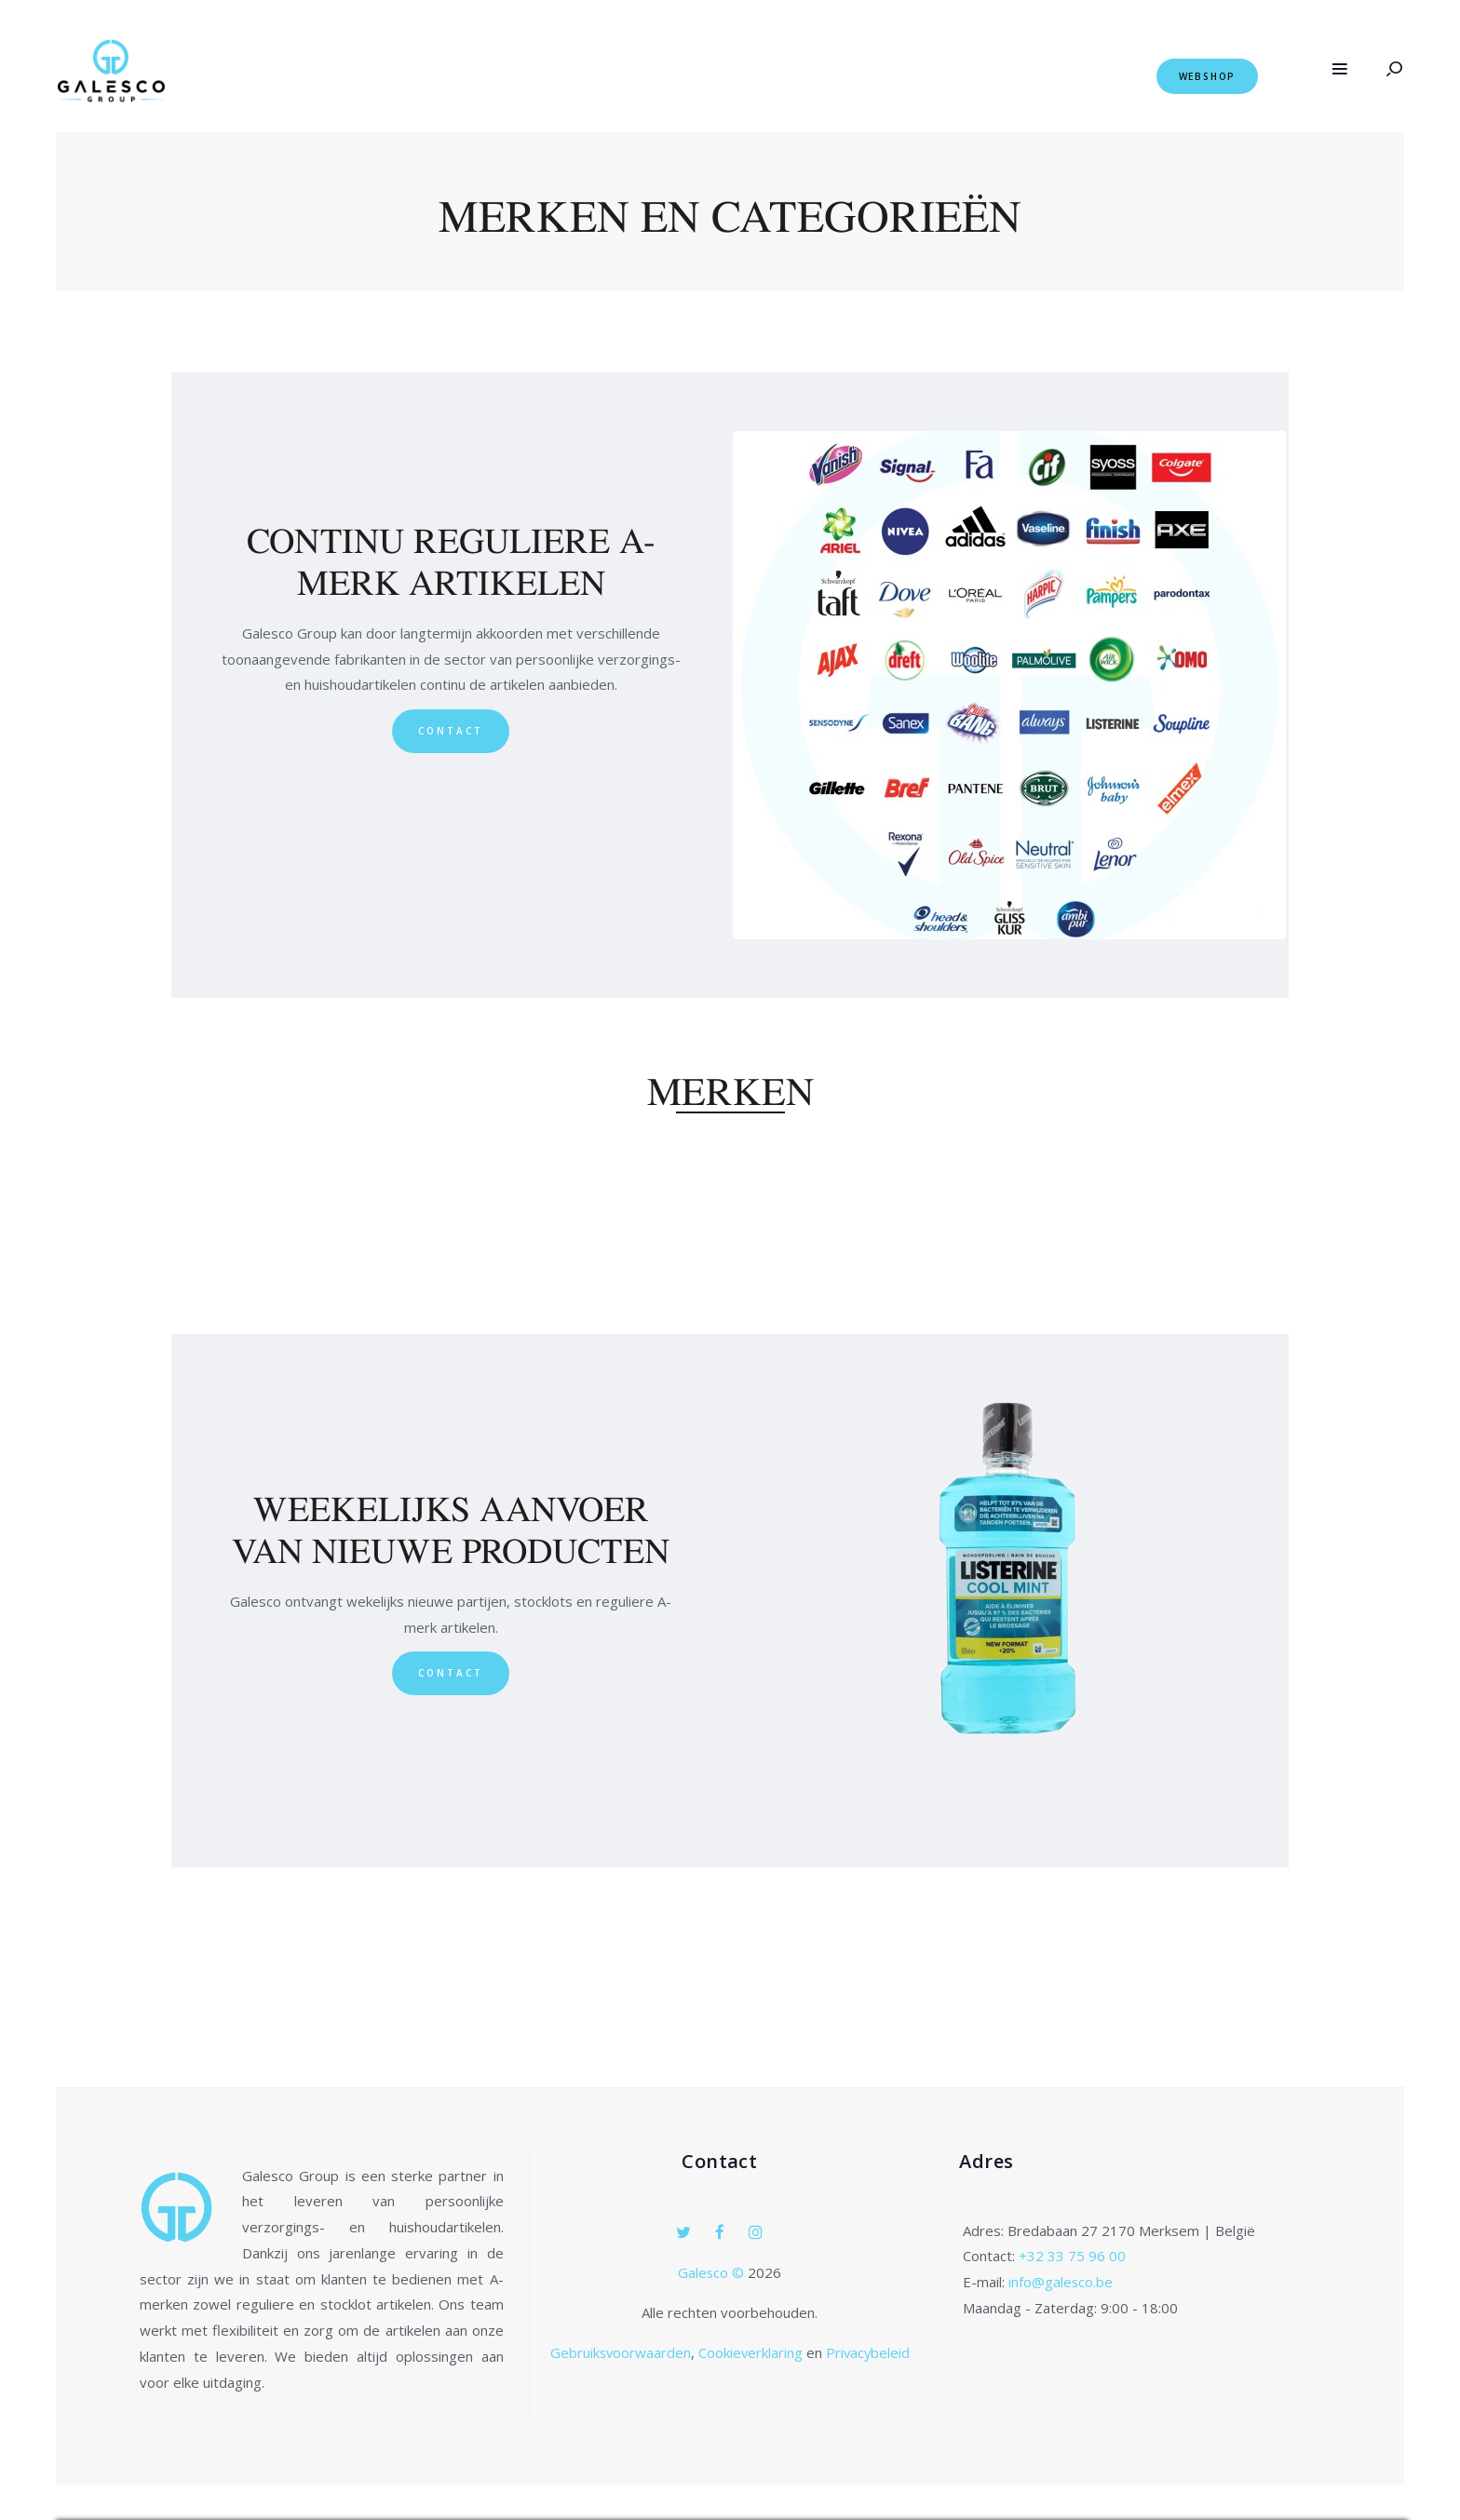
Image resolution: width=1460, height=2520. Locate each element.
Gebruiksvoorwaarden (619, 2352)
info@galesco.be (1061, 2281)
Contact (450, 730)
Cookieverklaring (750, 2352)
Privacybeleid (869, 2352)
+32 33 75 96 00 (1072, 2255)
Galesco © (713, 2272)
